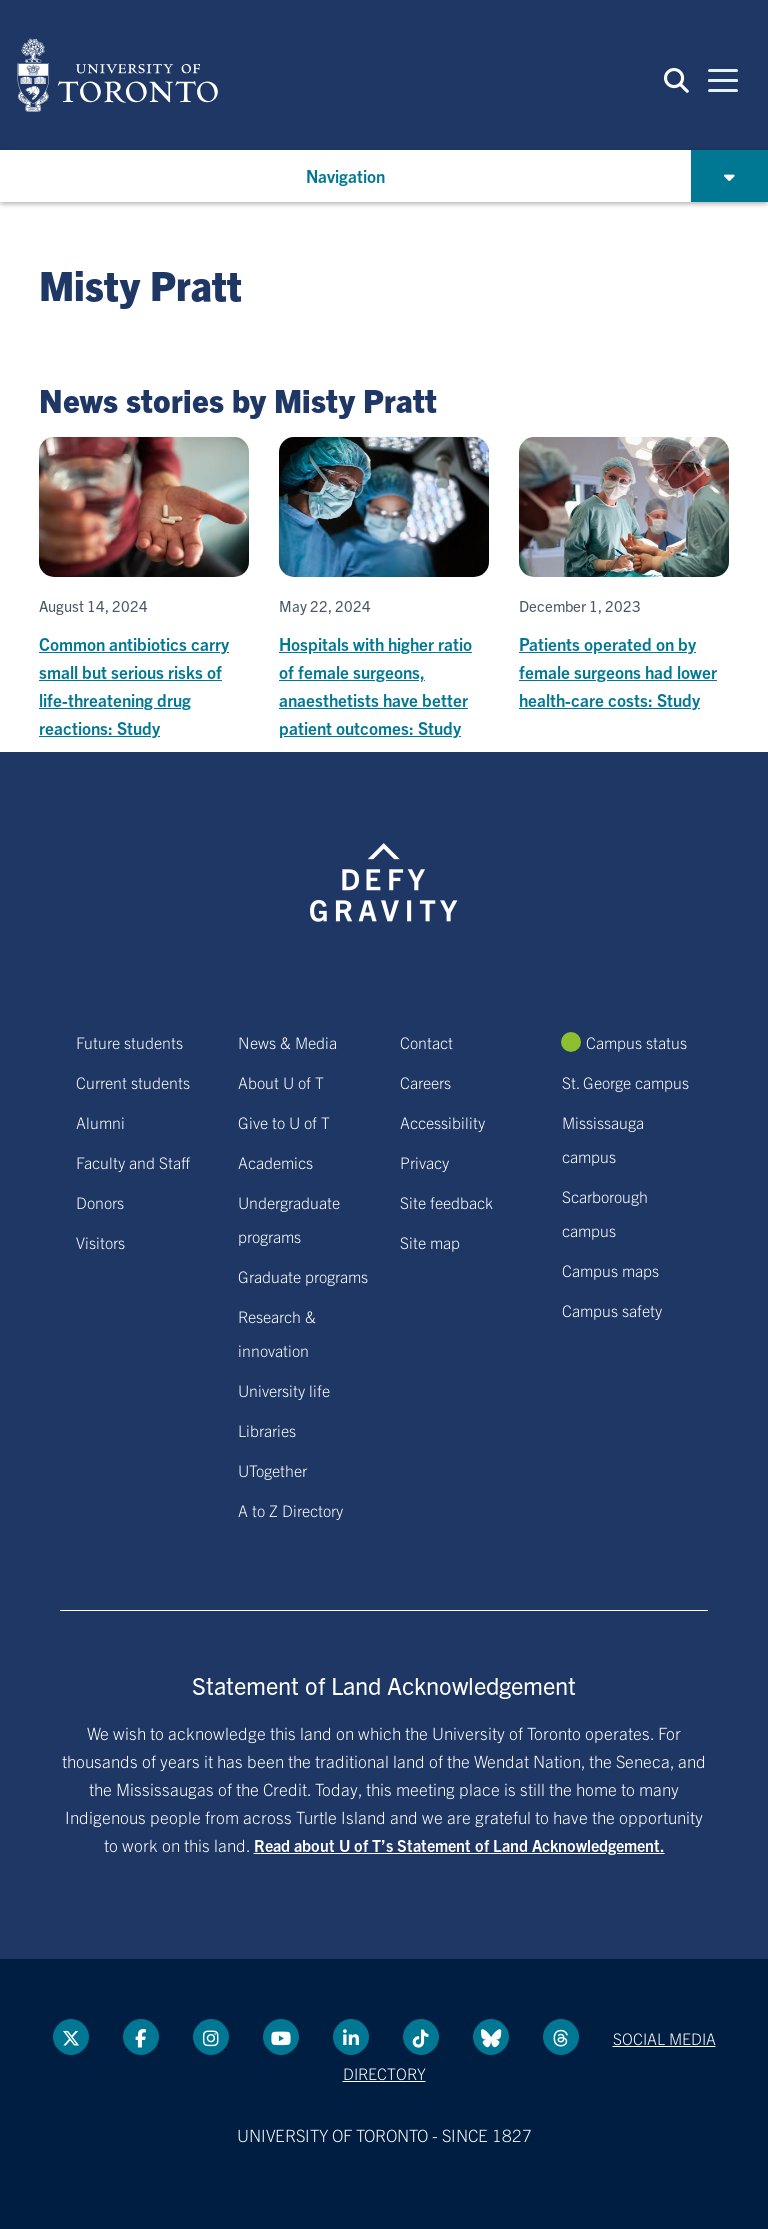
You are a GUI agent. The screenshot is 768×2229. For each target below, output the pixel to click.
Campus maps (610, 1270)
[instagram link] (211, 2037)
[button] (676, 79)
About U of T (281, 1082)
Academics (275, 1162)
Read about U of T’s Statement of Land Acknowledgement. (459, 1845)
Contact (426, 1042)
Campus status (636, 1042)
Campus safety (612, 1310)
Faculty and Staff (133, 1162)
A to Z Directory (290, 1510)
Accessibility (442, 1122)
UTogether (272, 1470)
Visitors (100, 1242)
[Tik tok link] (421, 2037)
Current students (133, 1082)
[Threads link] (561, 2037)
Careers (425, 1082)
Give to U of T (284, 1122)
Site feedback (446, 1202)
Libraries (267, 1430)
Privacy (424, 1162)
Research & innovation (277, 1333)
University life (284, 1390)
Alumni (100, 1122)
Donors (100, 1202)
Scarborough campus (605, 1213)
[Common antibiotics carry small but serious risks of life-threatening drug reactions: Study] (144, 589)
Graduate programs (303, 1276)
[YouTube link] (281, 2037)
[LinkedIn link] (351, 2037)
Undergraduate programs (289, 1219)
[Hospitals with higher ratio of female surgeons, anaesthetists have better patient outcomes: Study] (384, 589)
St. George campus (625, 1082)
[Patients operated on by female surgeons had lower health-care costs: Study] (624, 575)
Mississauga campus (603, 1139)
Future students (129, 1042)
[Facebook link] (141, 2037)
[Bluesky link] (491, 2037)
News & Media (287, 1042)
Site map (430, 1242)
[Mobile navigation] (723, 79)
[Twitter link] (71, 2037)
